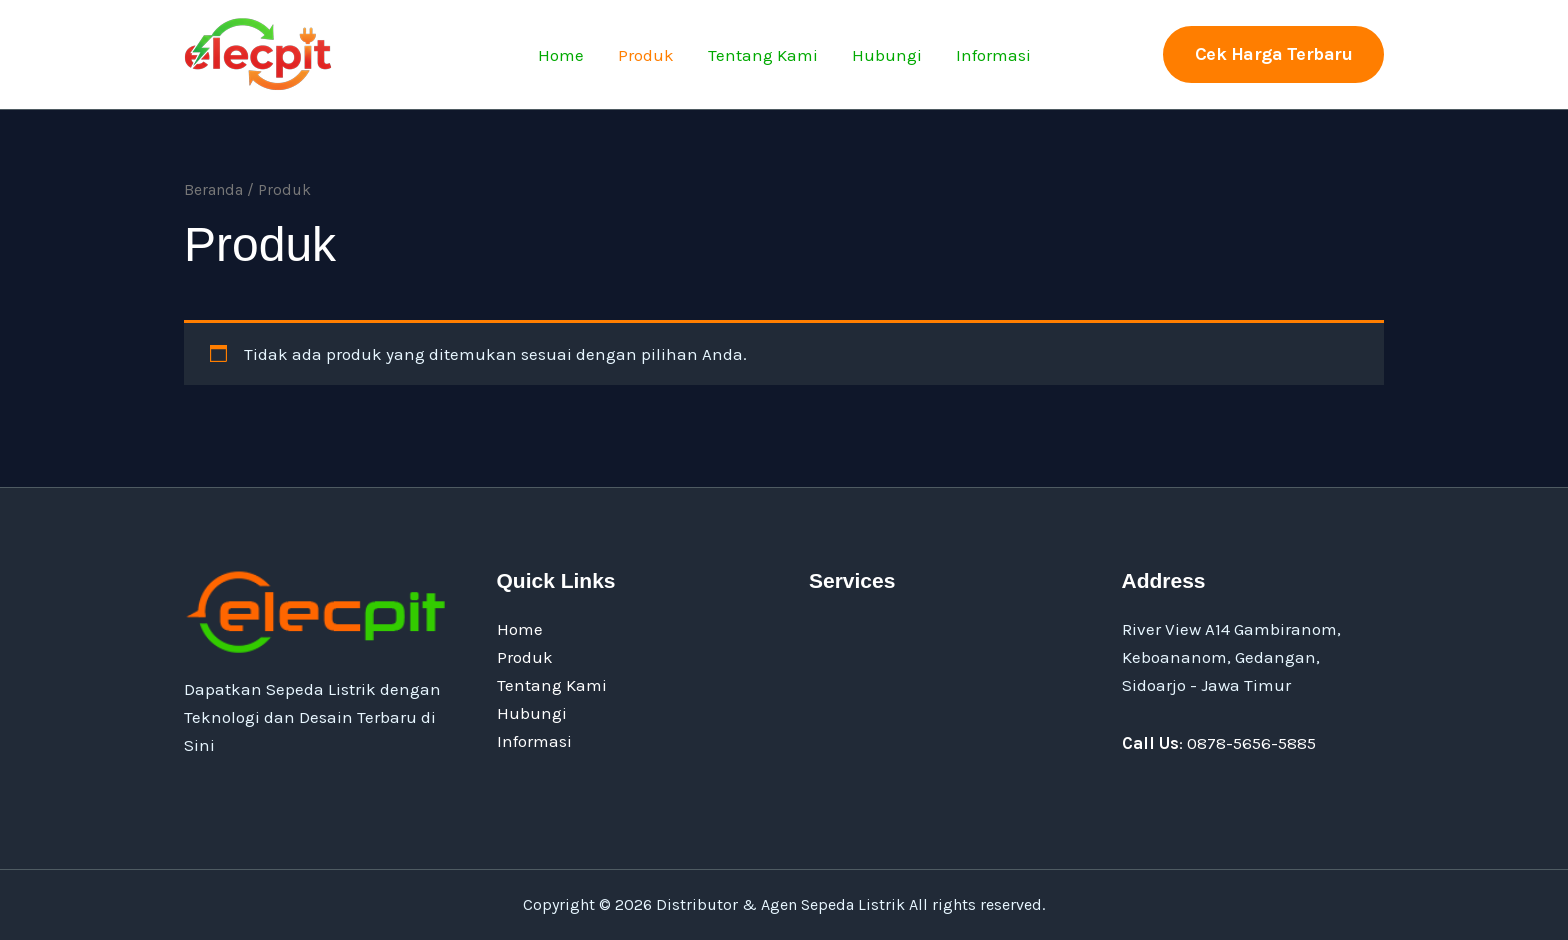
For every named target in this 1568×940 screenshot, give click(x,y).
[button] (1274, 54)
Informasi (993, 55)
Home (561, 55)
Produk (646, 55)
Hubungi (887, 55)
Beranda (213, 190)
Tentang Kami (763, 55)
